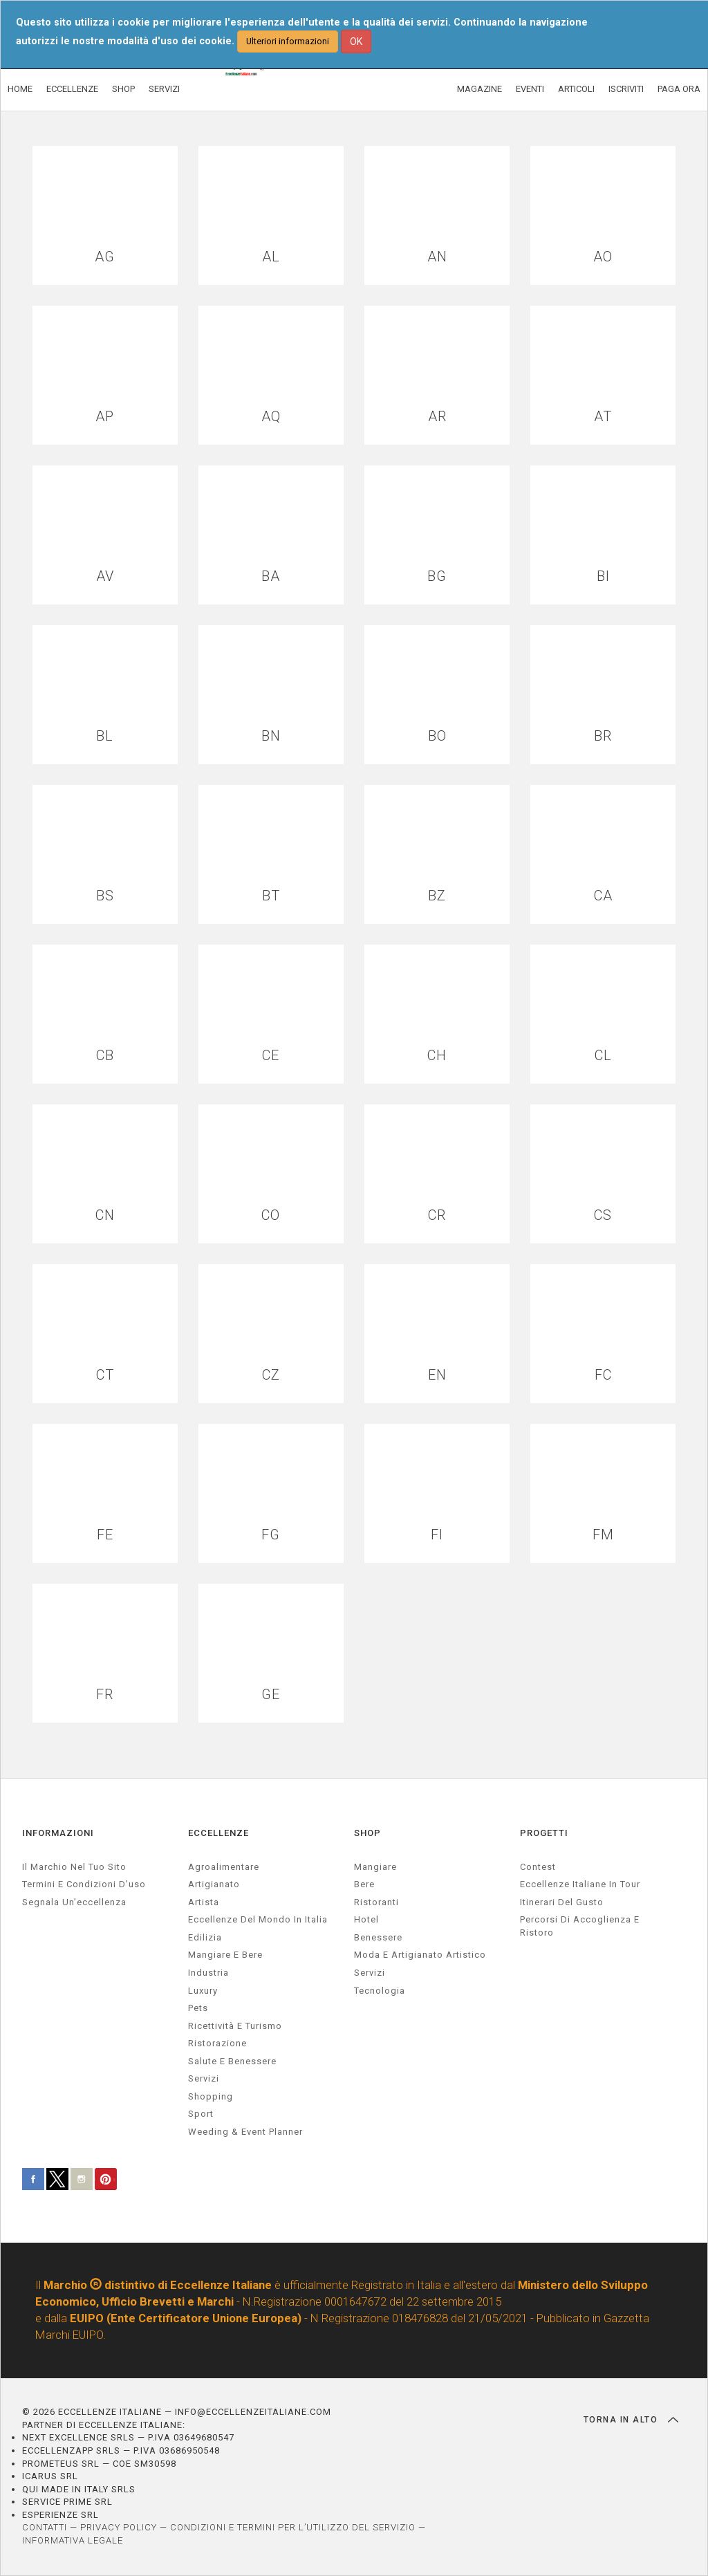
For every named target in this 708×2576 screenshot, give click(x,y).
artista (203, 1902)
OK (356, 41)
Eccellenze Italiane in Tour (580, 1884)
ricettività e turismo (235, 2026)
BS (105, 896)
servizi (203, 2078)
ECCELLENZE (72, 89)
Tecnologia (379, 1990)
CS (603, 1215)
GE (270, 1694)
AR (437, 416)
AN (437, 257)
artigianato (214, 1884)
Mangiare (375, 1867)
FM (603, 1535)
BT (271, 896)
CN (105, 1215)
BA (270, 576)
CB (105, 1055)
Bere (364, 1884)
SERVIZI (164, 89)
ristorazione (217, 2043)
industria (208, 1972)
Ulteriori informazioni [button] (287, 41)
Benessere (378, 1937)
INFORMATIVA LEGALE (72, 2540)
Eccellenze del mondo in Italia (258, 1919)
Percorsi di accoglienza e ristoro (580, 1926)
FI (437, 1535)
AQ (271, 416)
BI (603, 576)
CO (270, 1215)
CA (603, 896)
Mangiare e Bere (225, 1954)
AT (603, 416)
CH (437, 1055)
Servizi (369, 1972)
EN (437, 1375)
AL (271, 257)
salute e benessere (232, 2061)
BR (603, 736)
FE (105, 1535)
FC (603, 1375)
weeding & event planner (245, 2131)
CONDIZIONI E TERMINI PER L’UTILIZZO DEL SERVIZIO (293, 2527)
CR (437, 1215)
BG (437, 576)
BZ (437, 896)
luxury (203, 1990)
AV (105, 576)
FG (270, 1535)
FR (104, 1694)
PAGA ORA (679, 89)
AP (104, 416)
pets (198, 2008)
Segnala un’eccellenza (74, 1902)
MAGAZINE (479, 89)
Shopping (210, 2096)
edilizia (205, 1937)
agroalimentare (223, 1867)
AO (603, 257)
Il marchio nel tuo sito (74, 1867)
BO (437, 736)
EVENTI (530, 89)
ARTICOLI (576, 89)
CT (105, 1375)
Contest (538, 1867)
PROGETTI (544, 1833)
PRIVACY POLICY (118, 2527)
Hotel (366, 1919)
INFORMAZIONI (58, 1833)
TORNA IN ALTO (631, 2420)
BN (271, 736)
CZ (271, 1375)
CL (603, 1055)
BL (104, 736)
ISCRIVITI (626, 89)
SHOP (123, 89)
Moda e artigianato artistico (420, 1954)
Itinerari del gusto (562, 1902)
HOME (20, 89)
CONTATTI (44, 2527)
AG (105, 257)
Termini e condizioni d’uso (84, 1884)
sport (201, 2114)
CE (270, 1055)
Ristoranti (376, 1902)
